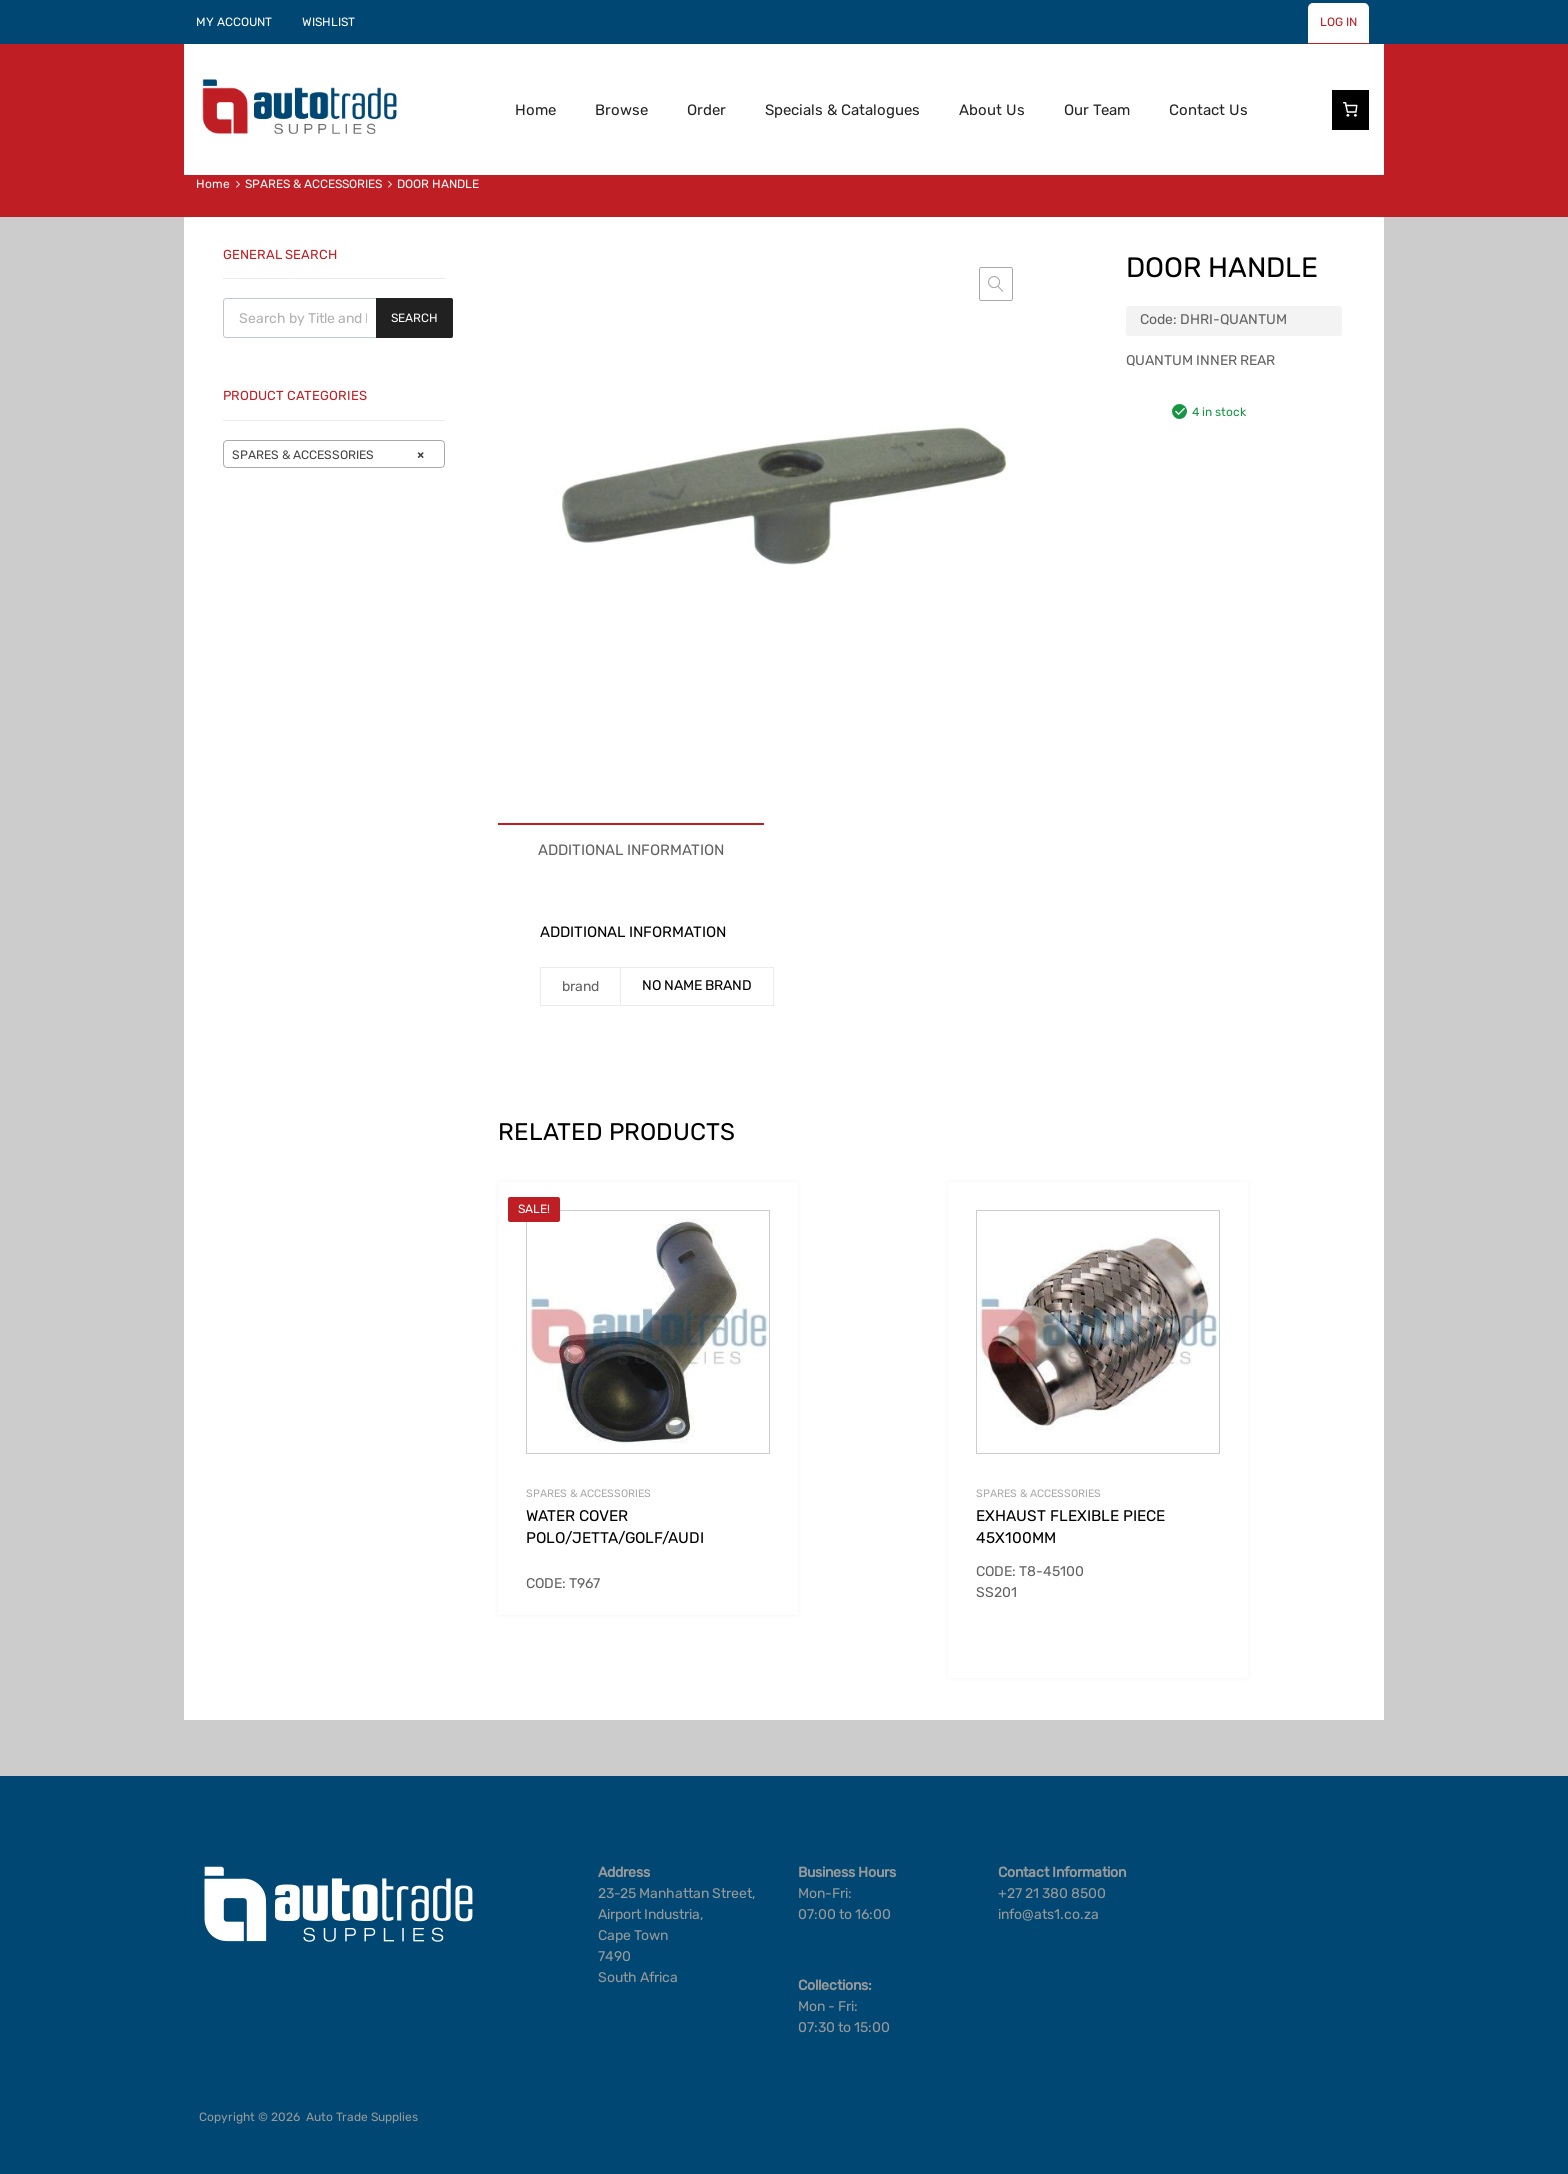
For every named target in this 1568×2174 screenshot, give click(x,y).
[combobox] (334, 454)
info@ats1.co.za (1048, 1914)
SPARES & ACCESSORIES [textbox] (328, 455)
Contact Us (1208, 110)
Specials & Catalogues (842, 110)
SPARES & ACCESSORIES (313, 184)
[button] (996, 284)
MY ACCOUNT (234, 22)
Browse (621, 110)
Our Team (1097, 110)
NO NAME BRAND (697, 985)
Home (535, 110)
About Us (992, 110)
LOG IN (1338, 22)
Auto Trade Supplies (362, 2117)
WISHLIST (328, 22)
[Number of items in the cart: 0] (1351, 110)
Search (414, 318)
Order (706, 110)
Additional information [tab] (631, 850)
